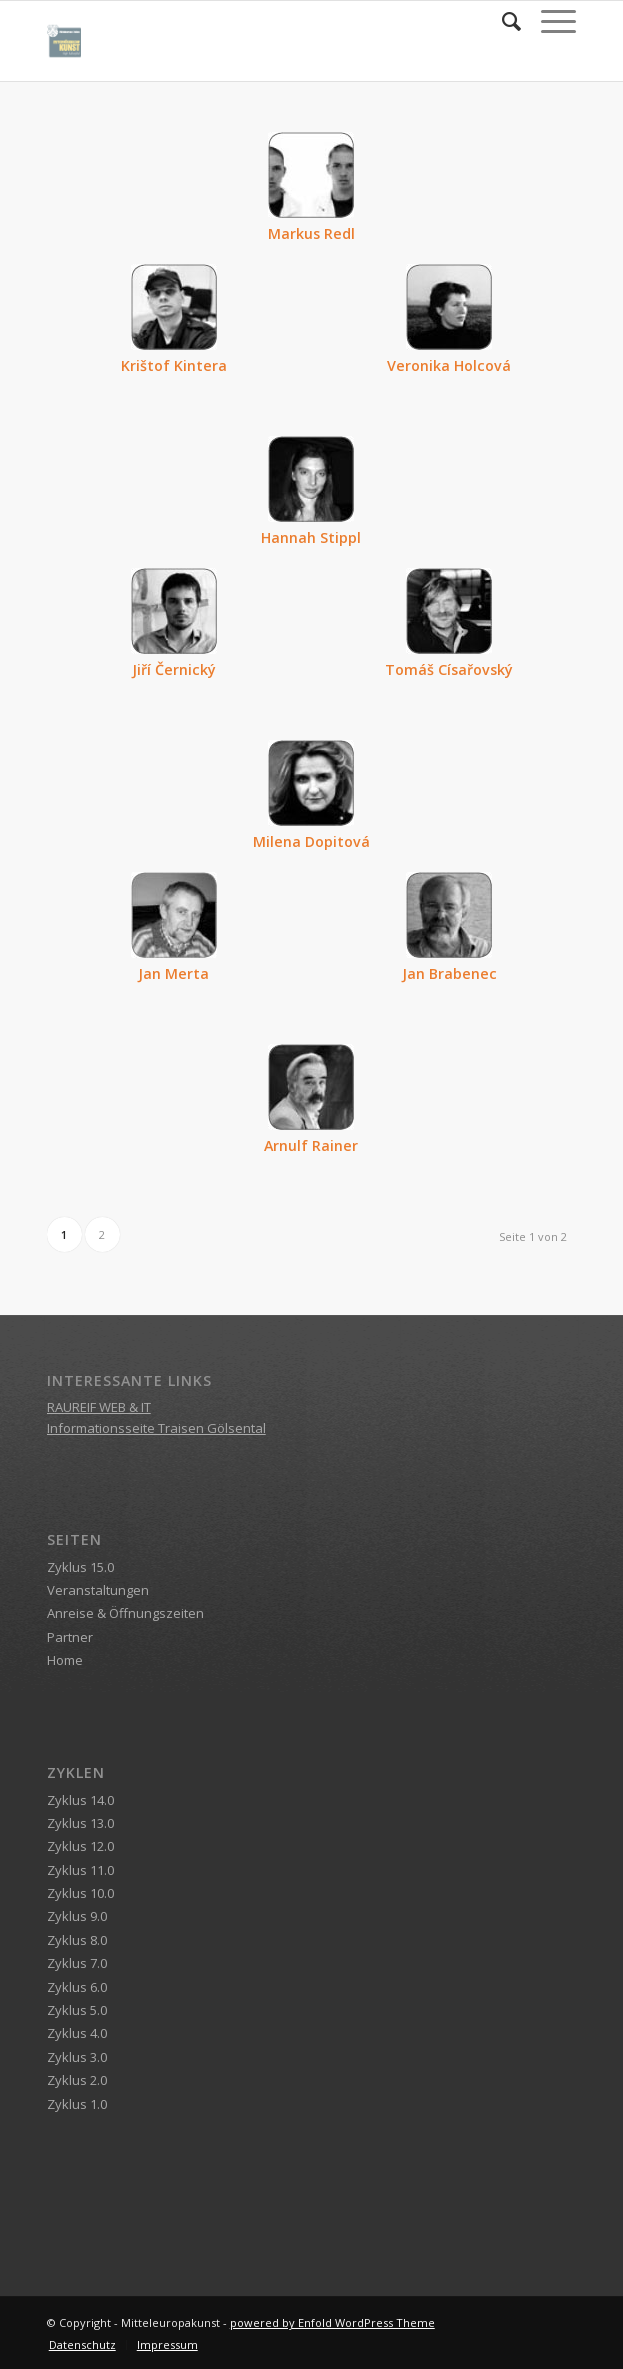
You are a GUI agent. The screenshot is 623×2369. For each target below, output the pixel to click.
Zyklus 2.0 (77, 2080)
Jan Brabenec (449, 973)
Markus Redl (311, 233)
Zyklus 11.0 (80, 1870)
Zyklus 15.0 (80, 1567)
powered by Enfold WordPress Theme (332, 2322)
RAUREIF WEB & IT (99, 1407)
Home (65, 1660)
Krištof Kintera (174, 365)
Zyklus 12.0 (80, 1846)
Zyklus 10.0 (80, 1893)
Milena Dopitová (311, 841)
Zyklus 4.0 (77, 2033)
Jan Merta (173, 973)
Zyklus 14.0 (80, 1800)
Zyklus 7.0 (77, 1963)
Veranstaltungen (98, 1590)
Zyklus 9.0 (77, 1916)
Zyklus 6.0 (77, 1987)
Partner (70, 1637)
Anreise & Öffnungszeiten (125, 1613)
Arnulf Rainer (311, 1145)
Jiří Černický (174, 669)
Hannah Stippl (311, 537)
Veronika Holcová (449, 365)
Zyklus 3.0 (77, 2057)
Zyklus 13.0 (80, 1823)
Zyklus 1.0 (77, 2104)
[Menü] (548, 21)
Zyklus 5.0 (77, 2010)
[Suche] (501, 21)
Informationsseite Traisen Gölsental (156, 1428)
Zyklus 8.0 (77, 1940)
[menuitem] (501, 21)
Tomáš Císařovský (449, 669)
